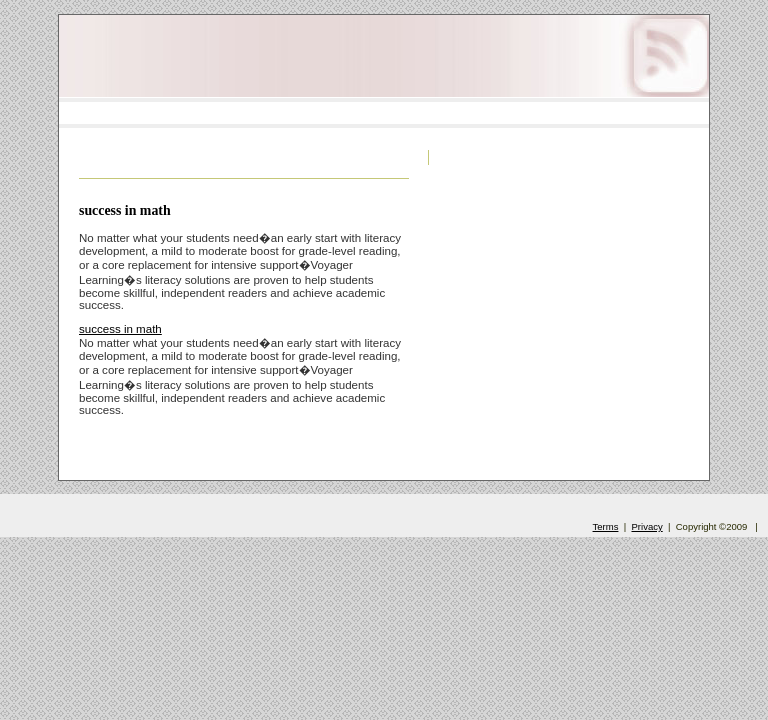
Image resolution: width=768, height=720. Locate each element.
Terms (606, 526)
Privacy (647, 526)
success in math (125, 210)
